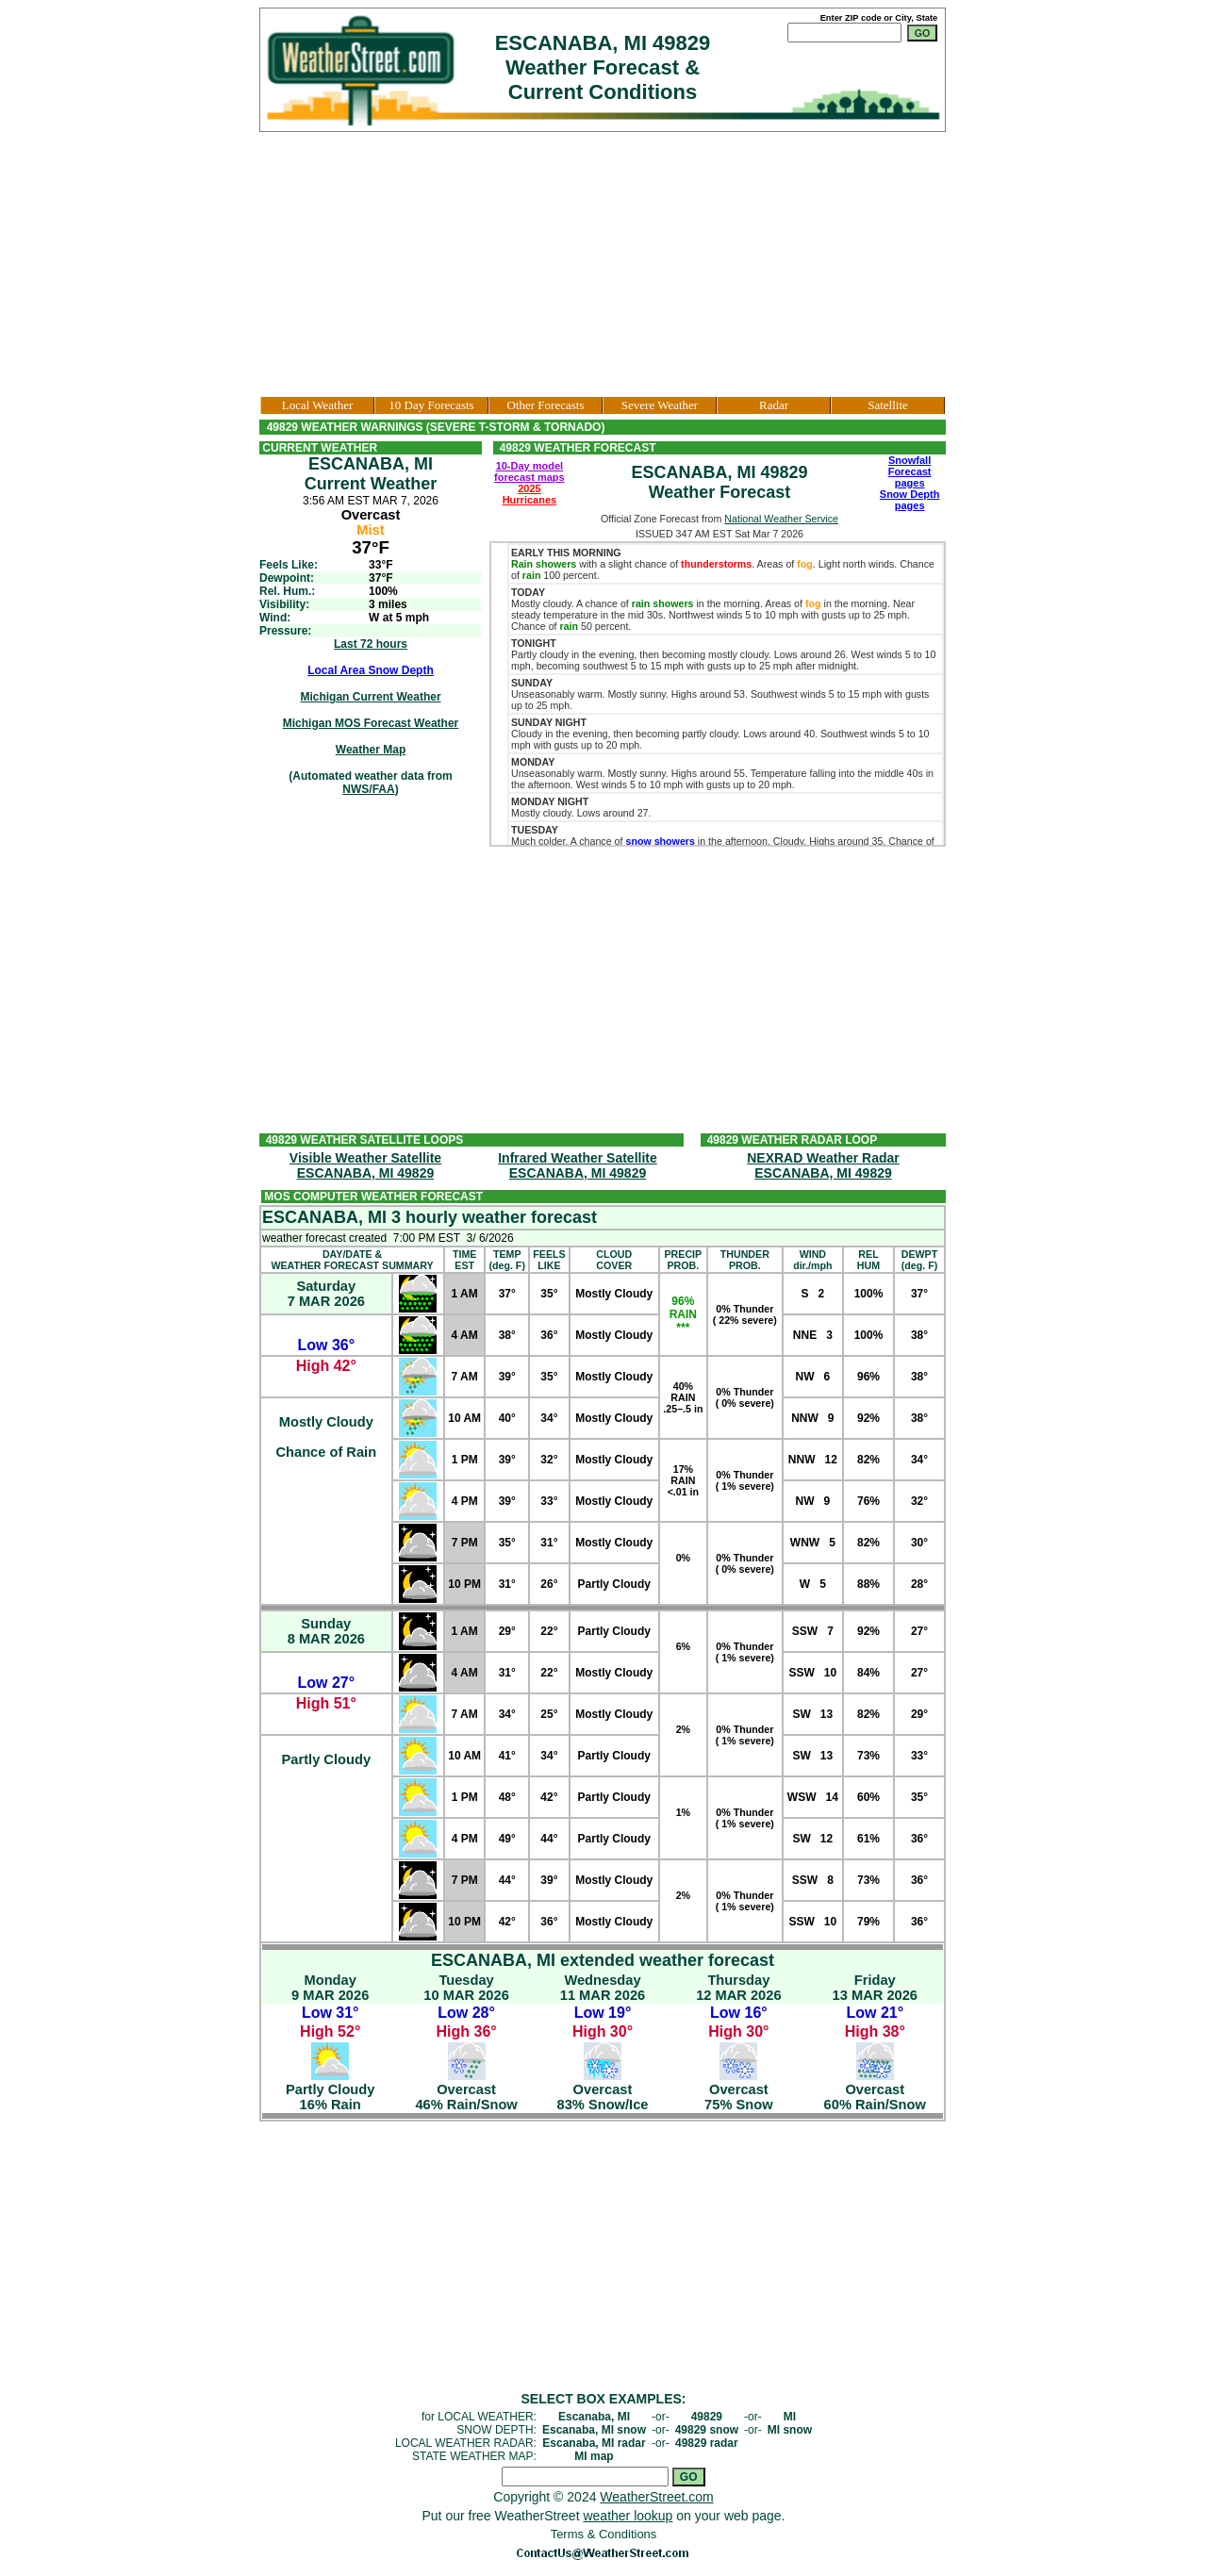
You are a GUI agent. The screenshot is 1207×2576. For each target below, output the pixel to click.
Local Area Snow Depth (370, 670)
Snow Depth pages (910, 499)
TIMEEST (464, 1259)
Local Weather (318, 405)
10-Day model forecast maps (529, 471)
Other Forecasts (546, 405)
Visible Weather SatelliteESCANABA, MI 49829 (365, 1165)
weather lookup (627, 2515)
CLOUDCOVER (614, 1259)
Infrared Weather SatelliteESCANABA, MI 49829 (577, 1165)
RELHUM (868, 1259)
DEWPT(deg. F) (919, 1259)
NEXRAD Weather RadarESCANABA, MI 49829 (823, 1165)
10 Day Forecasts (431, 405)
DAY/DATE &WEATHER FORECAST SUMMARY (352, 1259)
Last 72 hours (370, 644)
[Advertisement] (603, 264)
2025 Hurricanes (529, 494)
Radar (773, 405)
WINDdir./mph (812, 1259)
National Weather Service (781, 518)
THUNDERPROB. (744, 1259)
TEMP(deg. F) (506, 1259)
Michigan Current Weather (370, 696)
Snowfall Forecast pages (910, 471)
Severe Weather (659, 405)
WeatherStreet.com (656, 2496)
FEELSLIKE (549, 1259)
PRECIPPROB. (684, 1259)
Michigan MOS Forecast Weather (371, 723)
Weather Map (370, 749)
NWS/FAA (368, 789)
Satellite (888, 405)
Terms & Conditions (604, 2534)
